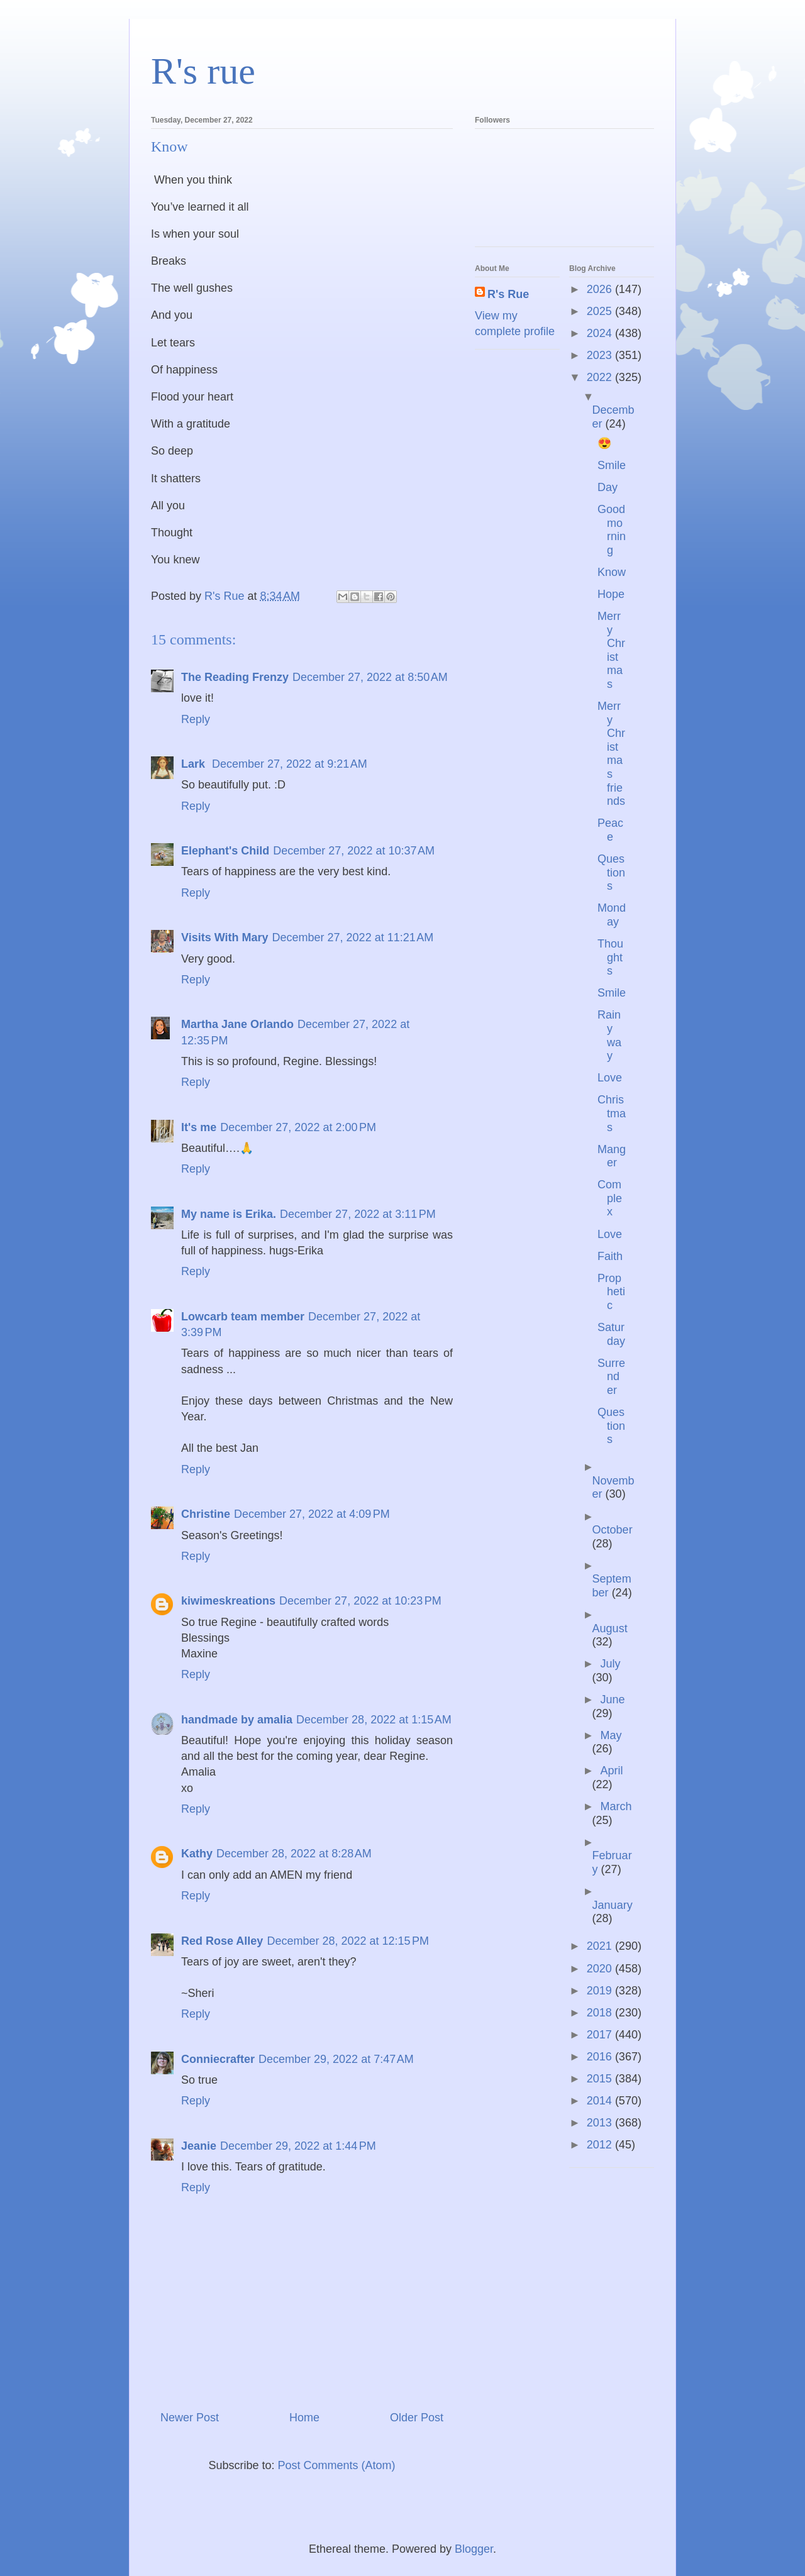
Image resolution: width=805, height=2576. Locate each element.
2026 (601, 289)
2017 (601, 2034)
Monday (611, 915)
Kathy (197, 1853)
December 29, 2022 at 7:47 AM (336, 2059)
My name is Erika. (228, 1214)
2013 (601, 2122)
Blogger (474, 2549)
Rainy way (609, 1035)
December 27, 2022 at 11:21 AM (353, 937)
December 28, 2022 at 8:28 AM (294, 1853)
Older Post (416, 2417)
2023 (601, 355)
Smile (611, 465)
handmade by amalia (236, 1719)
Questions (611, 872)
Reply (195, 719)
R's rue (203, 71)
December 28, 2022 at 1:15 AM (374, 1719)
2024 (601, 333)
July (610, 1663)
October (612, 1529)
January (612, 1905)
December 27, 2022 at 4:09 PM (312, 1514)
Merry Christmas (611, 650)
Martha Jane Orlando (237, 1024)
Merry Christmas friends (611, 753)
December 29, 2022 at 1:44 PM (298, 2146)
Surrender (611, 1376)
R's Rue (508, 294)
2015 (601, 2078)
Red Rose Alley (222, 1941)
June (612, 1699)
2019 (601, 1990)
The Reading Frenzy (235, 677)
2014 (601, 2100)
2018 (601, 2012)
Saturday (611, 1334)
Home (304, 2417)
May (610, 1735)
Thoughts (610, 957)
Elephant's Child (225, 850)
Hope (611, 594)
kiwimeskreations (228, 1601)
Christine (205, 1514)
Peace (610, 830)
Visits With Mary (225, 937)
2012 (601, 2144)
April (611, 1770)
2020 (601, 1968)
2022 (601, 377)
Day (607, 487)
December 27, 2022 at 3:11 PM (358, 1214)
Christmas (611, 1113)
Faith (610, 1256)
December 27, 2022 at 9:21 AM (289, 764)
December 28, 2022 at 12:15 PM (348, 1941)
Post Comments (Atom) (337, 2465)
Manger (611, 1156)
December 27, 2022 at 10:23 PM (360, 1601)
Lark (194, 764)
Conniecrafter (218, 2059)
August (610, 1628)
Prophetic (611, 1292)
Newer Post (189, 2417)
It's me (198, 1127)
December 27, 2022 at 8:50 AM (370, 677)
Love (609, 1077)
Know (611, 572)
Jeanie (198, 2146)
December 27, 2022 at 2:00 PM (298, 1127)
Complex (609, 1198)
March (615, 1806)
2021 (601, 1946)
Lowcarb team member (242, 1316)
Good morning (611, 529)
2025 (601, 311)
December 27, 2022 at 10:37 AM (354, 850)
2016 (601, 2056)
